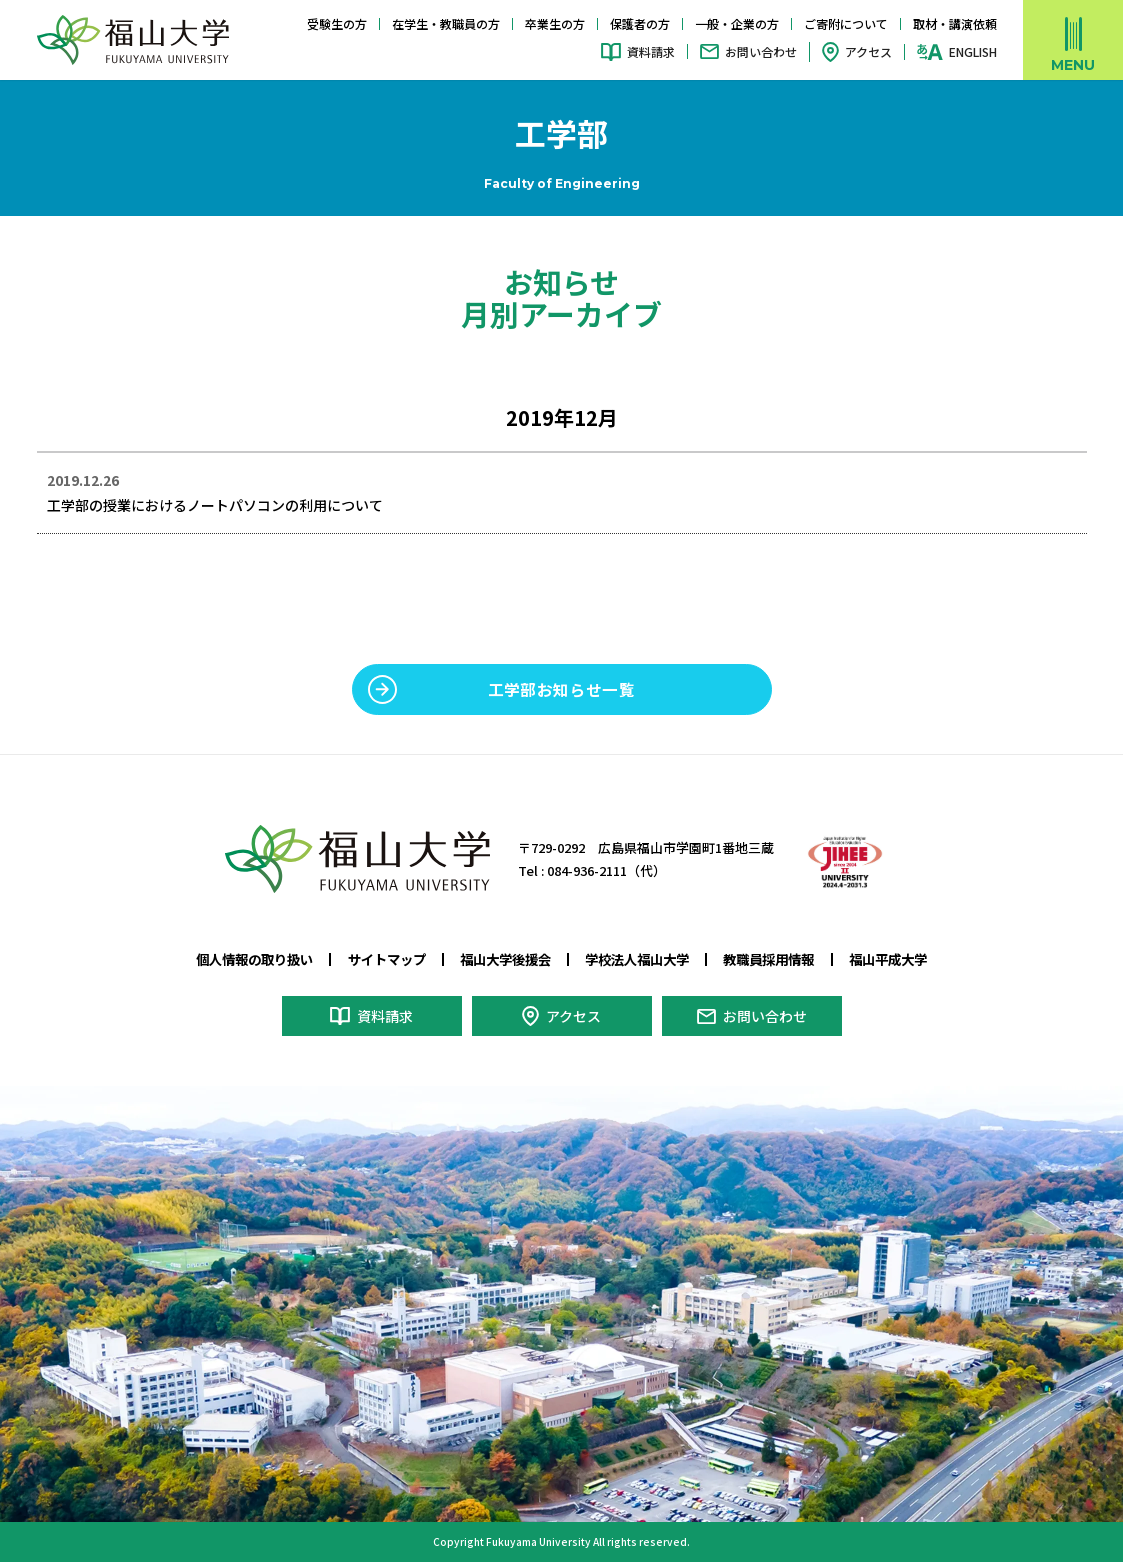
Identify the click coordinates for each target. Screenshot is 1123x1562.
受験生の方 (337, 23)
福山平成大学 (888, 959)
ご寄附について (846, 23)
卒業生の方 (555, 23)
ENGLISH (973, 52)
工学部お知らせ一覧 (562, 689)
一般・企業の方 (737, 23)
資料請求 (651, 51)
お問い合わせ (761, 51)
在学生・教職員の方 (446, 23)
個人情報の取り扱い (254, 959)
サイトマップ (387, 959)
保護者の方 (640, 23)
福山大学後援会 (505, 959)
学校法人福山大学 (637, 959)
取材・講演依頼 (955, 23)
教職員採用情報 (768, 959)
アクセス (868, 51)
